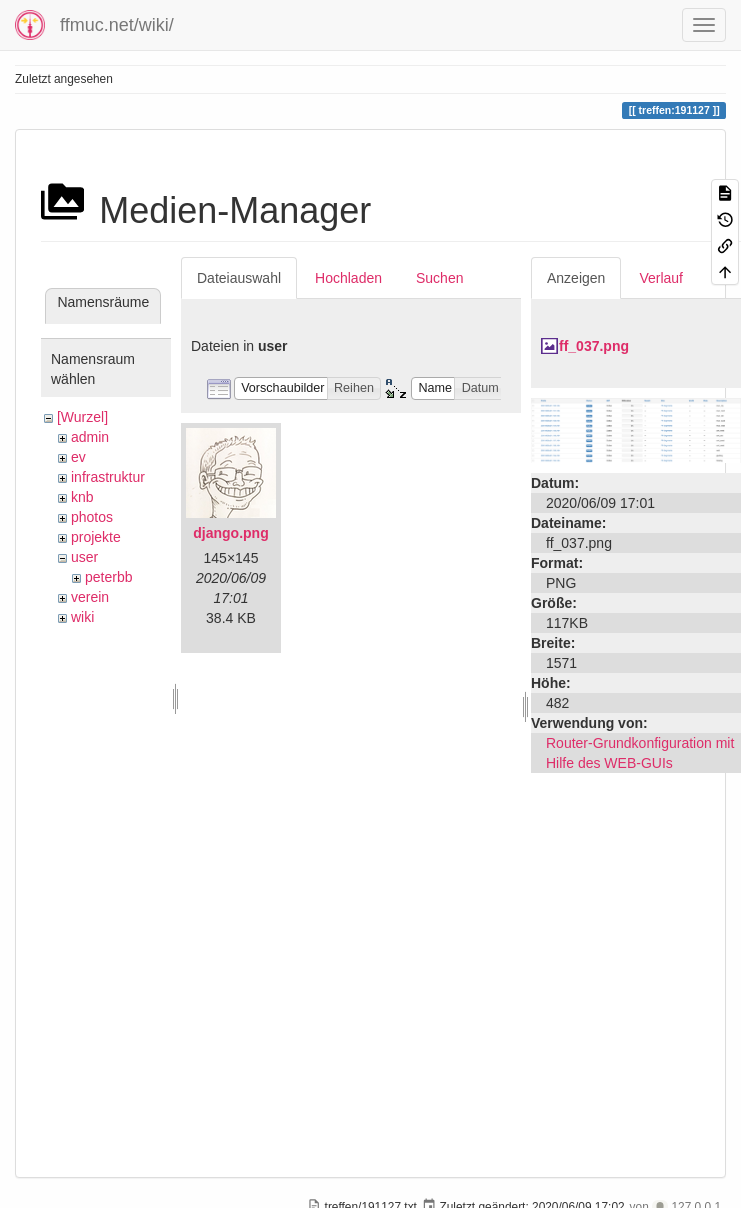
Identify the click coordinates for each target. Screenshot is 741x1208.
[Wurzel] (82, 417)
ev (78, 457)
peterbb (108, 577)
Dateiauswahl (239, 278)
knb (82, 497)
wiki (82, 617)
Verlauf (661, 278)
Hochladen (348, 278)
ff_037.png (594, 346)
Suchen (439, 278)
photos (92, 517)
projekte (96, 537)
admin (90, 437)
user (84, 557)
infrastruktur (108, 477)
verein (90, 597)
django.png (230, 533)
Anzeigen (576, 278)
